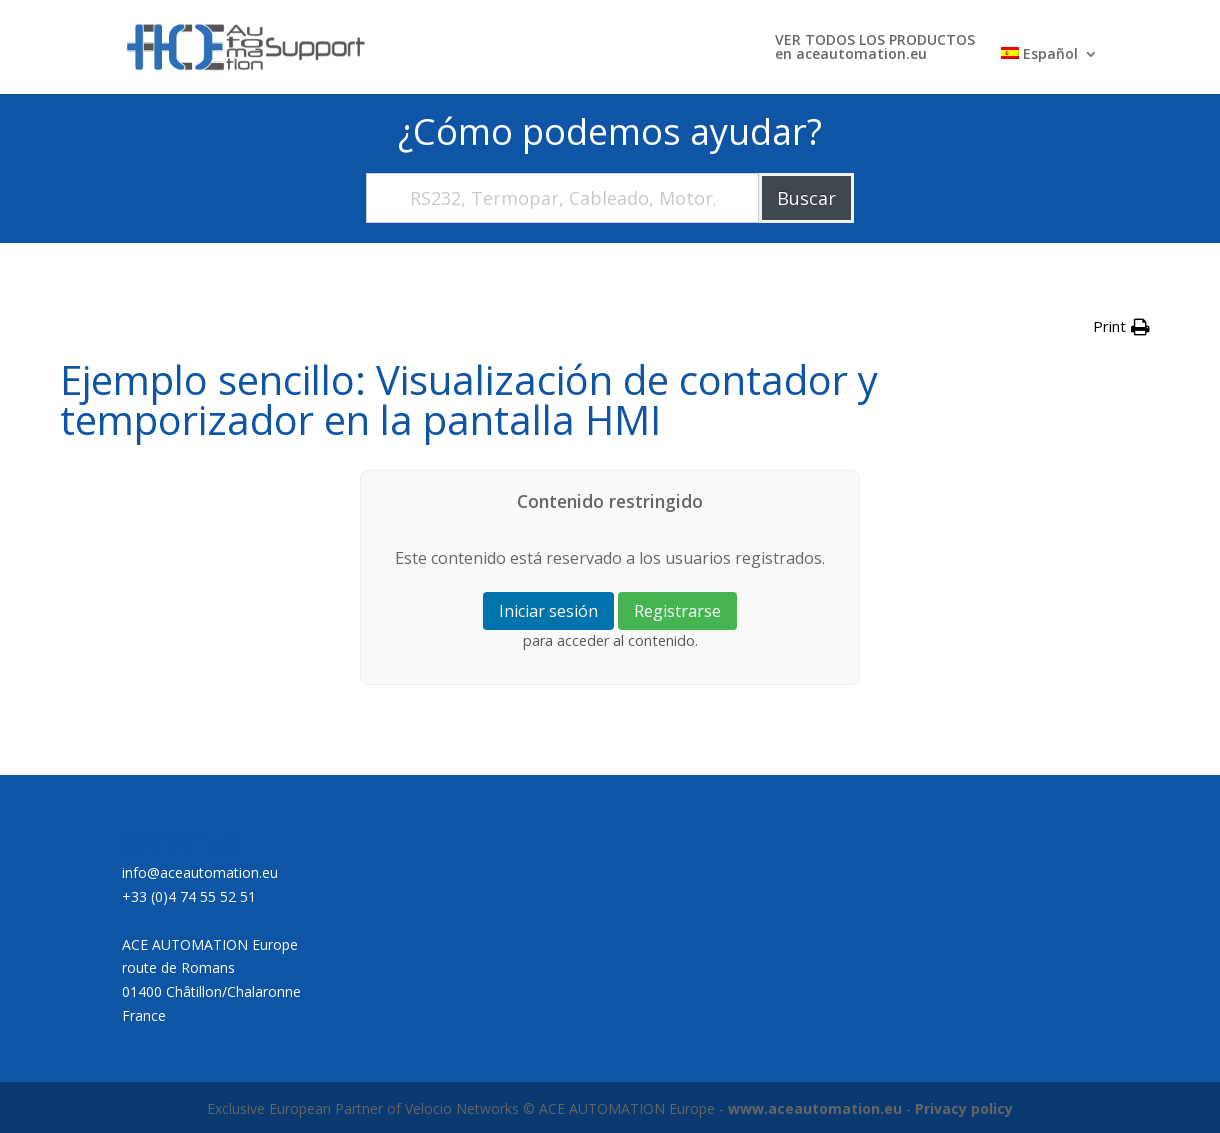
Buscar (806, 198)
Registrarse (677, 611)
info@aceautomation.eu (200, 872)
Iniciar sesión (548, 611)
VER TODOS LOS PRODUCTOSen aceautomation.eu (875, 48)
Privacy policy (964, 1108)
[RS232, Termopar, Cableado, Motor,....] (562, 198)
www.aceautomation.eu (815, 1108)
